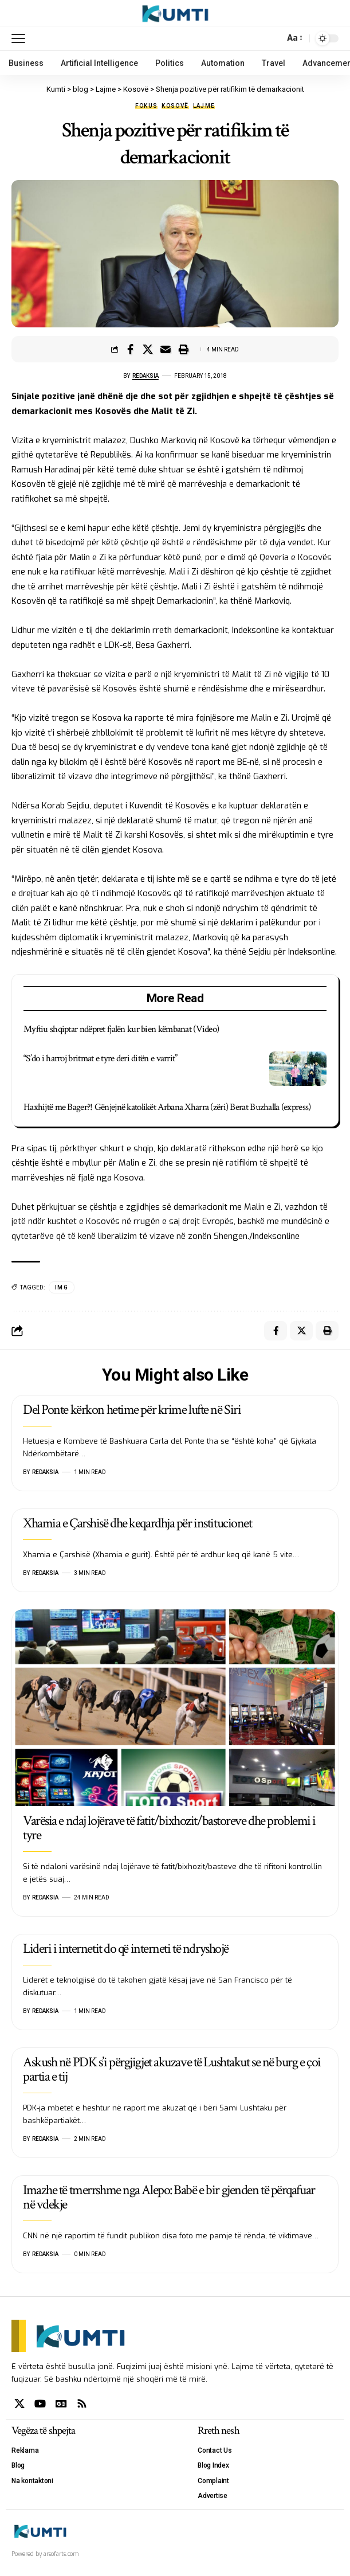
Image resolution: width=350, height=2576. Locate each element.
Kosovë (175, 106)
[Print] (183, 349)
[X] (19, 2404)
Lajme (204, 106)
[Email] (166, 349)
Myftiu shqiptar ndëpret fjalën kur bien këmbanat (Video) (121, 1029)
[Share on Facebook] (130, 349)
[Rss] (82, 2404)
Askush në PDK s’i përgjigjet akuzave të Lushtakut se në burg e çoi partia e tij (172, 2069)
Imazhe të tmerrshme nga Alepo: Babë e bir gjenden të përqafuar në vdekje (169, 2197)
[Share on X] (148, 349)
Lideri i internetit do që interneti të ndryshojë (126, 1948)
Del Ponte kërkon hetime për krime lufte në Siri (132, 1409)
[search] (273, 38)
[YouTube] (40, 2404)
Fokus (146, 106)
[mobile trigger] (21, 38)
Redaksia (145, 376)
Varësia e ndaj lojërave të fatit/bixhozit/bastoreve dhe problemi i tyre (169, 1828)
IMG (61, 1287)
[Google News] (61, 2404)
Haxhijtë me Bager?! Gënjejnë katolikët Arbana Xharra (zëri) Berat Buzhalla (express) (167, 1107)
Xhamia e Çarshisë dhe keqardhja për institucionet (137, 1523)
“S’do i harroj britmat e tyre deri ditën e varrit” (100, 1058)
